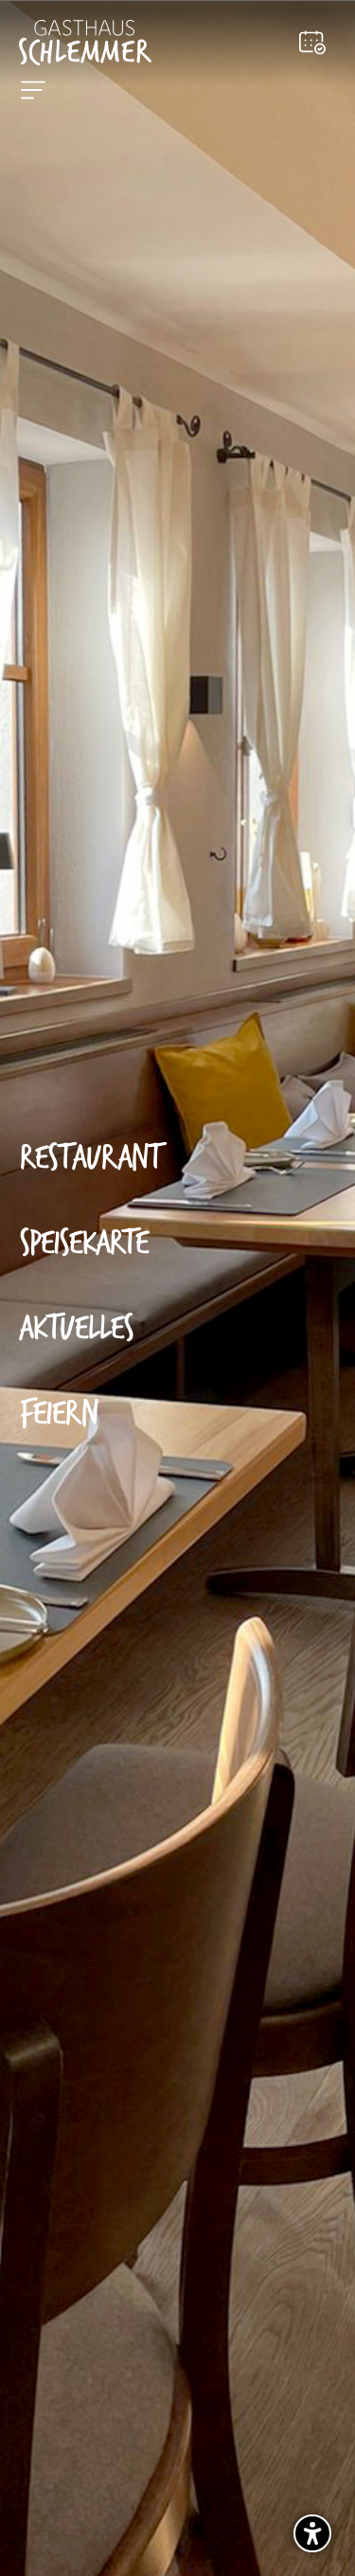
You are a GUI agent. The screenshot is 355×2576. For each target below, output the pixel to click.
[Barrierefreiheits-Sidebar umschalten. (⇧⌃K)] (312, 2533)
